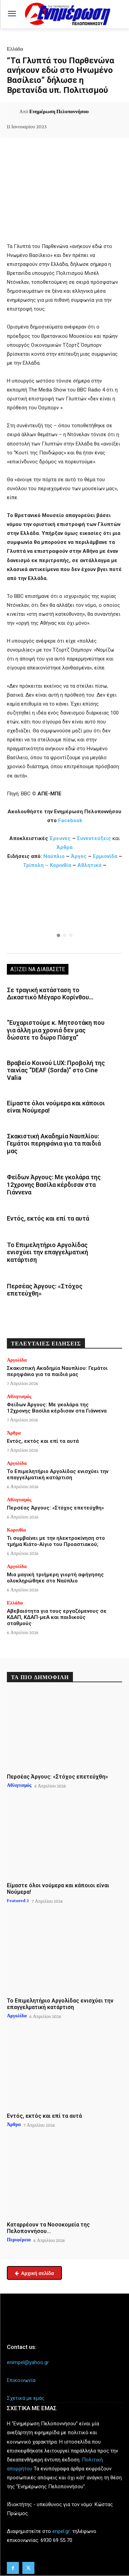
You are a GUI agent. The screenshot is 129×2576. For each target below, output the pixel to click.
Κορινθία (61, 865)
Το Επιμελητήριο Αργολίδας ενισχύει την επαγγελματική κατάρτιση (47, 1252)
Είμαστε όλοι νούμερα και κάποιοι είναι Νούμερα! (56, 1106)
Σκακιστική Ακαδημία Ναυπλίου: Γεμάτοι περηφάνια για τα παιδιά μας (54, 1144)
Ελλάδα (15, 49)
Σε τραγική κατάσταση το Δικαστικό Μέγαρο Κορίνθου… (50, 993)
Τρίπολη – (36, 865)
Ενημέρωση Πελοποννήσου (59, 111)
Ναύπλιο (54, 856)
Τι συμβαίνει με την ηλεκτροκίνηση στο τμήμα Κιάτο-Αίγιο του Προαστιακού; (56, 1541)
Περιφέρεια (19, 2239)
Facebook (70, 820)
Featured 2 (18, 1900)
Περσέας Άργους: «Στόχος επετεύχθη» (45, 1289)
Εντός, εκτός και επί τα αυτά (48, 1218)
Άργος (79, 856)
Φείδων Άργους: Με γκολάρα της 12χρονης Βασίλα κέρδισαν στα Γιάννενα (54, 1184)
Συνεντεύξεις (94, 838)
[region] (64, 913)
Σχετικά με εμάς (25, 2398)
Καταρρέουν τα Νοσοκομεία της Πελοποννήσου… (48, 2227)
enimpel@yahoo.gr (28, 2362)
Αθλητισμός (19, 1396)
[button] (64, 913)
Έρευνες (61, 838)
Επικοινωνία (21, 2380)
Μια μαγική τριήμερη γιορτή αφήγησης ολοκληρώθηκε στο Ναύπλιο (55, 1577)
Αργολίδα (16, 1359)
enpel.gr (61, 2531)
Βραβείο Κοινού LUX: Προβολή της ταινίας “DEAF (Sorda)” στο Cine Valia (56, 1070)
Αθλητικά (90, 865)
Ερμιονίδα (106, 856)
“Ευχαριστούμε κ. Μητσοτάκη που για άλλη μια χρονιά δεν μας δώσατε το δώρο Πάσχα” (56, 1030)
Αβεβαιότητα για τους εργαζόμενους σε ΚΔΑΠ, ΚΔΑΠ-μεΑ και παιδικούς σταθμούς (57, 1617)
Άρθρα (64, 847)
